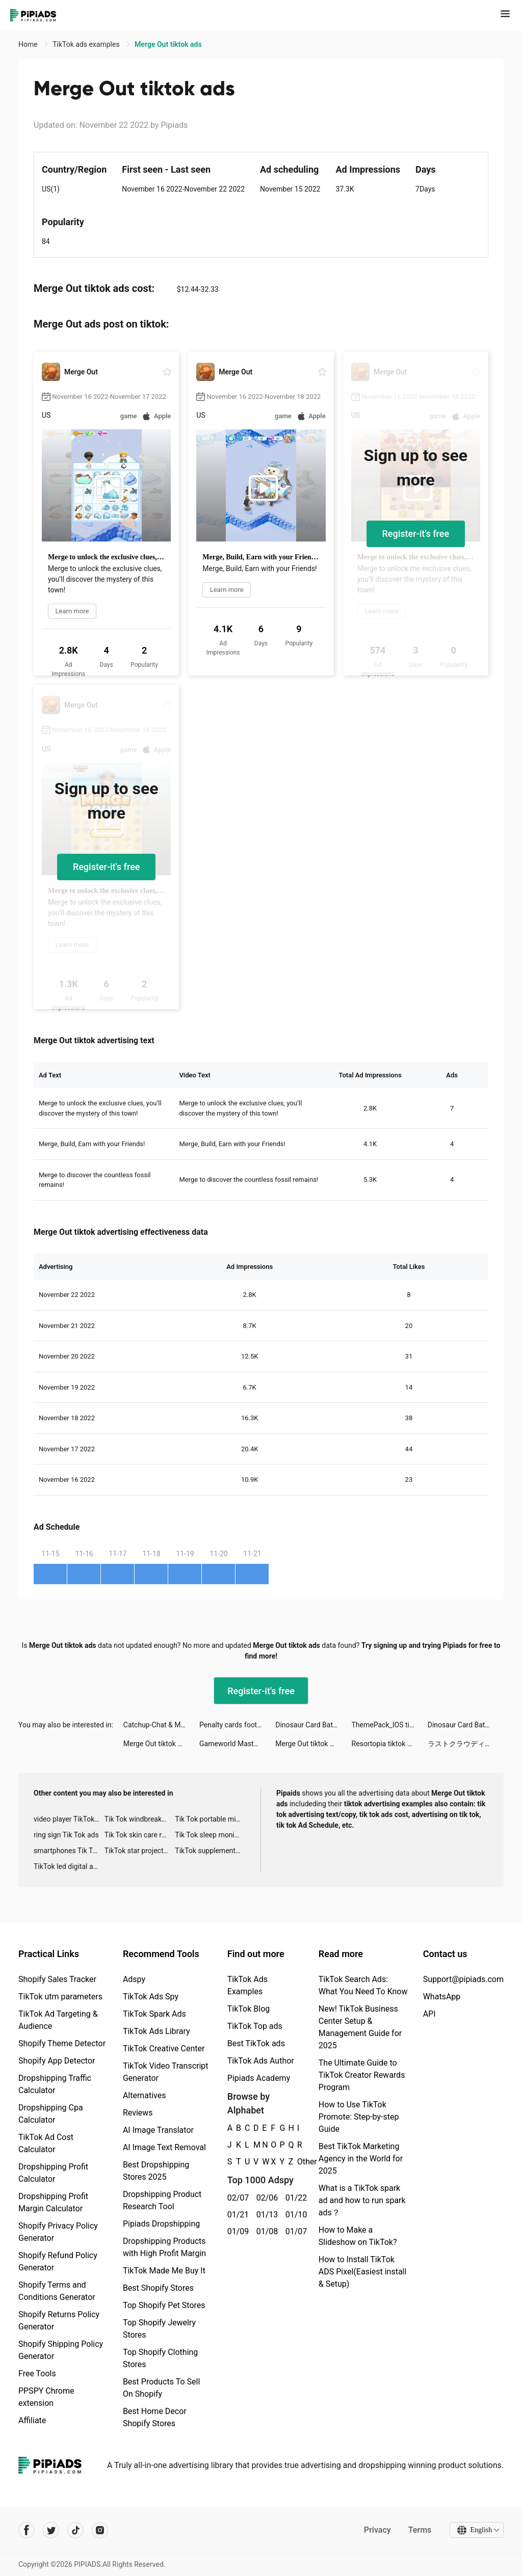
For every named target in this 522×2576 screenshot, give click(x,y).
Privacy (376, 2530)
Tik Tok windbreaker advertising (140, 1819)
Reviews (138, 2113)
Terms (419, 2530)
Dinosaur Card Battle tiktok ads (313, 1725)
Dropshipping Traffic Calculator (54, 2084)
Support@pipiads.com (463, 1979)
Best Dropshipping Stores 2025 (156, 2171)
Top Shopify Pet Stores (164, 2305)
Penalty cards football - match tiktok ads (237, 1725)
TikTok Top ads (254, 2026)
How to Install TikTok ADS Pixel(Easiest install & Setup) (363, 2272)
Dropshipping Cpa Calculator (50, 2114)
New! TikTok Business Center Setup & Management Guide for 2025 (360, 2027)
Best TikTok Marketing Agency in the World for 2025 (361, 2158)
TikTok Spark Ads (154, 2014)
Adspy (134, 1979)
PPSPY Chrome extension (46, 2397)
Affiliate (32, 2420)
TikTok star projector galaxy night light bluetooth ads (140, 1851)
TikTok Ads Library (156, 2031)
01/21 (236, 2214)
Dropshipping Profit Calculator (53, 2173)
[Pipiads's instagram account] (100, 2530)
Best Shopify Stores (158, 2288)
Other (297, 2161)
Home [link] (28, 44)
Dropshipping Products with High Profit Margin (164, 2247)
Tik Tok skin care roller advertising (140, 1835)
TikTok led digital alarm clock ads (69, 1866)
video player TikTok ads (69, 1819)
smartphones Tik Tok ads (69, 1851)
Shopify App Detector (56, 2061)
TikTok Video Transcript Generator (165, 2072)
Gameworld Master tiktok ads (237, 1744)
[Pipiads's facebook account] (26, 2530)
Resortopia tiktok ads (385, 1744)
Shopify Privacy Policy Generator (58, 2232)
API (429, 2014)
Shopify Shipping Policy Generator (60, 2350)
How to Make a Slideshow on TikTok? (358, 2236)
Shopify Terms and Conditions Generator (56, 2291)
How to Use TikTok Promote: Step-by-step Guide (359, 2117)
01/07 (294, 2231)
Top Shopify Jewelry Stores (159, 2329)
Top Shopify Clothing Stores (160, 2358)
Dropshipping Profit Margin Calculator (53, 2202)
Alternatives (144, 2095)
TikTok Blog (248, 2009)
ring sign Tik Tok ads (66, 1835)
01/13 (265, 2214)
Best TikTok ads (256, 2043)
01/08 (265, 2231)
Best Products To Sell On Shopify (161, 2388)
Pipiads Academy (258, 2078)
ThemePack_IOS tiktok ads (390, 1725)
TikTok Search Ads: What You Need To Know (363, 1985)
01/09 (236, 2231)
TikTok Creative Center (164, 2048)
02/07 (236, 2198)
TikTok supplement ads (210, 1851)
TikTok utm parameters (60, 1996)
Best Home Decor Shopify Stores (155, 2417)
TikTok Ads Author (260, 2061)
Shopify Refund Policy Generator (57, 2261)
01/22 (294, 2198)
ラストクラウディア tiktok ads (466, 1744)
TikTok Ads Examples (247, 1985)
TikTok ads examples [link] (87, 44)
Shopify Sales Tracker (57, 1979)
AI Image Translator (158, 2130)
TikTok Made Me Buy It (164, 2270)
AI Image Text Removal (164, 2147)
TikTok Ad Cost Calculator (45, 2143)
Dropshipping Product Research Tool (162, 2200)
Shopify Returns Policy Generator (58, 2320)
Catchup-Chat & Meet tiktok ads (161, 1725)
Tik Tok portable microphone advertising (210, 1819)
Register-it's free (416, 533)
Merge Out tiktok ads (156, 1744)
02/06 (265, 2198)
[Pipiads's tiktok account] (75, 2530)
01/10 (294, 2214)
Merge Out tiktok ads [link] (168, 44)
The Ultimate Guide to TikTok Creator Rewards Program (362, 2075)
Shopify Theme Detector (62, 2043)
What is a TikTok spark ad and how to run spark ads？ (362, 2200)
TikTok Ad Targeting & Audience (58, 2020)
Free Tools (37, 2373)
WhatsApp (442, 1996)
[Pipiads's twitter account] (51, 2530)
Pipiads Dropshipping (161, 2224)
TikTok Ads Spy (150, 1996)
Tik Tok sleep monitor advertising (210, 1835)
